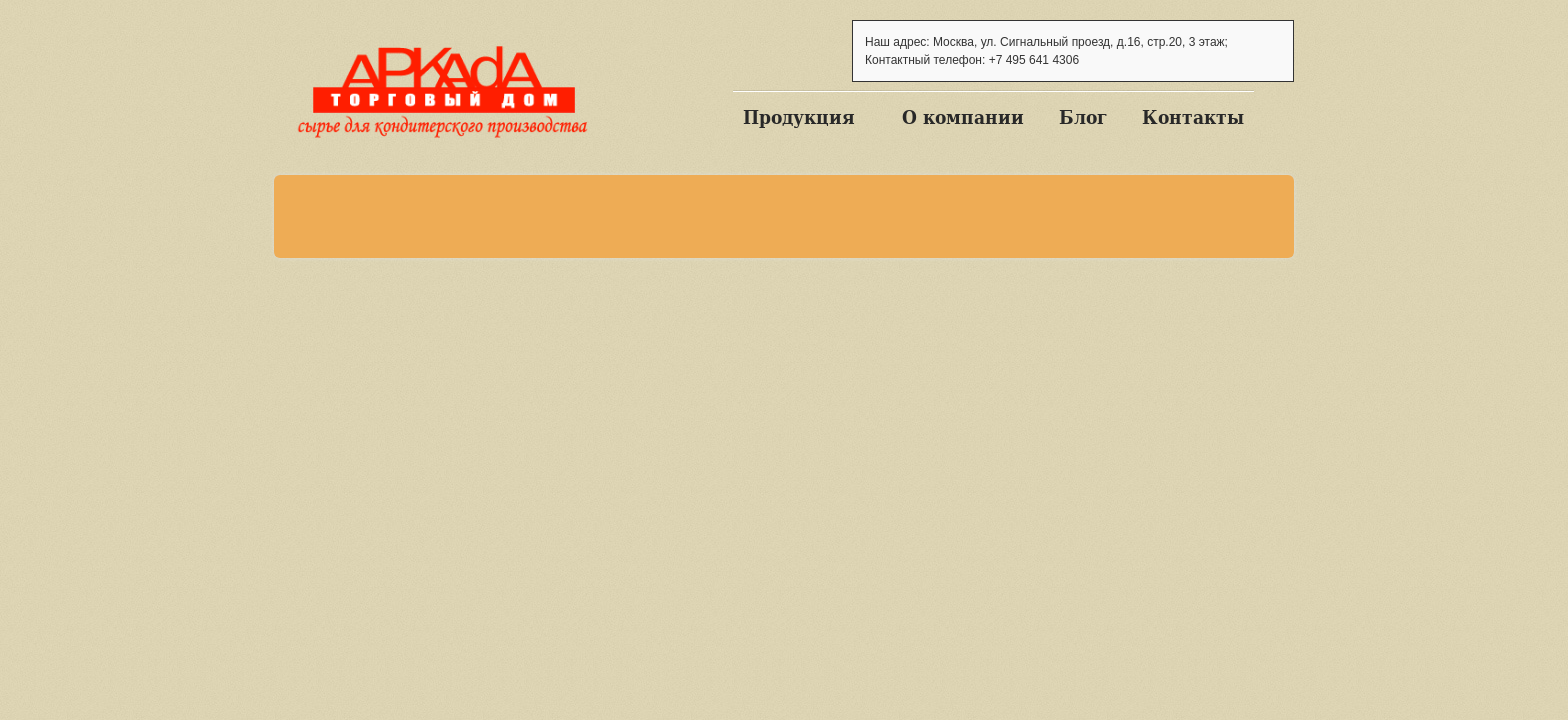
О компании (963, 117)
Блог (1083, 117)
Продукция (799, 117)
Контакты (1193, 117)
